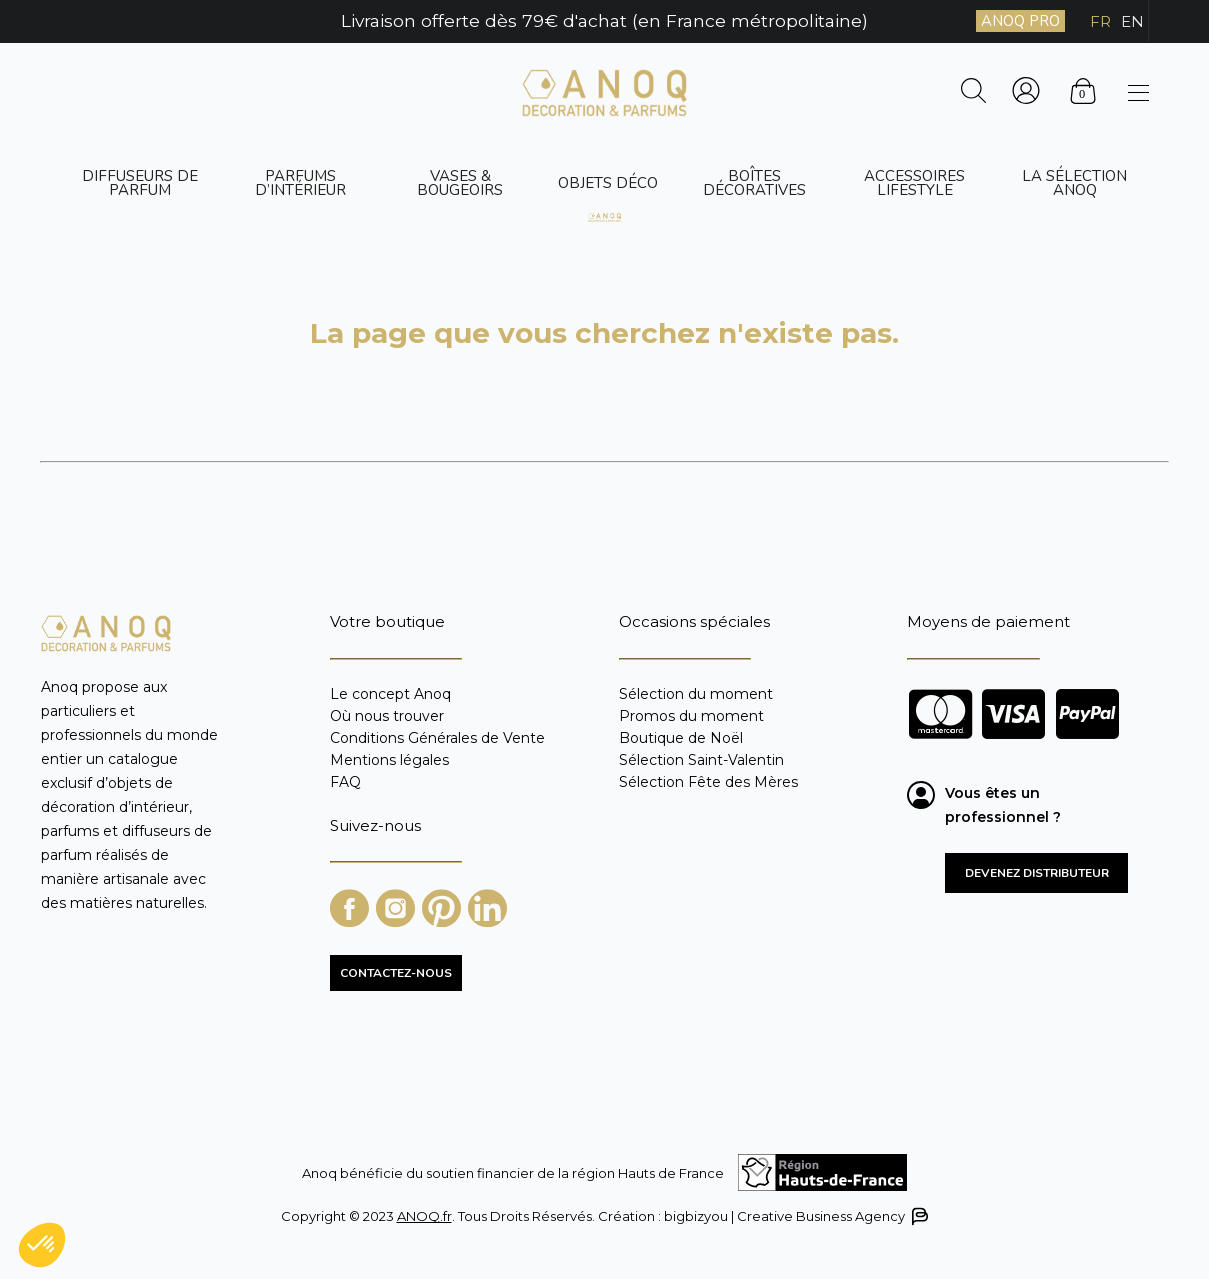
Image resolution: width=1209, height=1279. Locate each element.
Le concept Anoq (390, 694)
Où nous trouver (387, 716)
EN (1132, 21)
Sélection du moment (696, 694)
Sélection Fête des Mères (708, 781)
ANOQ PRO (1020, 21)
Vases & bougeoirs (460, 183)
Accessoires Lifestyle (914, 183)
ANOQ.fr (424, 1216)
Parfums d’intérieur (300, 183)
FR (1100, 21)
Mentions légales (389, 760)
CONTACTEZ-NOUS (396, 973)
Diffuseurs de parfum (140, 183)
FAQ (345, 781)
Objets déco (608, 183)
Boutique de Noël (681, 738)
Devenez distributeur (1037, 873)
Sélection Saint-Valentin (701, 760)
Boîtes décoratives (754, 183)
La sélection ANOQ (1074, 183)
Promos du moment (691, 716)
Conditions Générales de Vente (437, 738)
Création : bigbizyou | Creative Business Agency (762, 1216)
